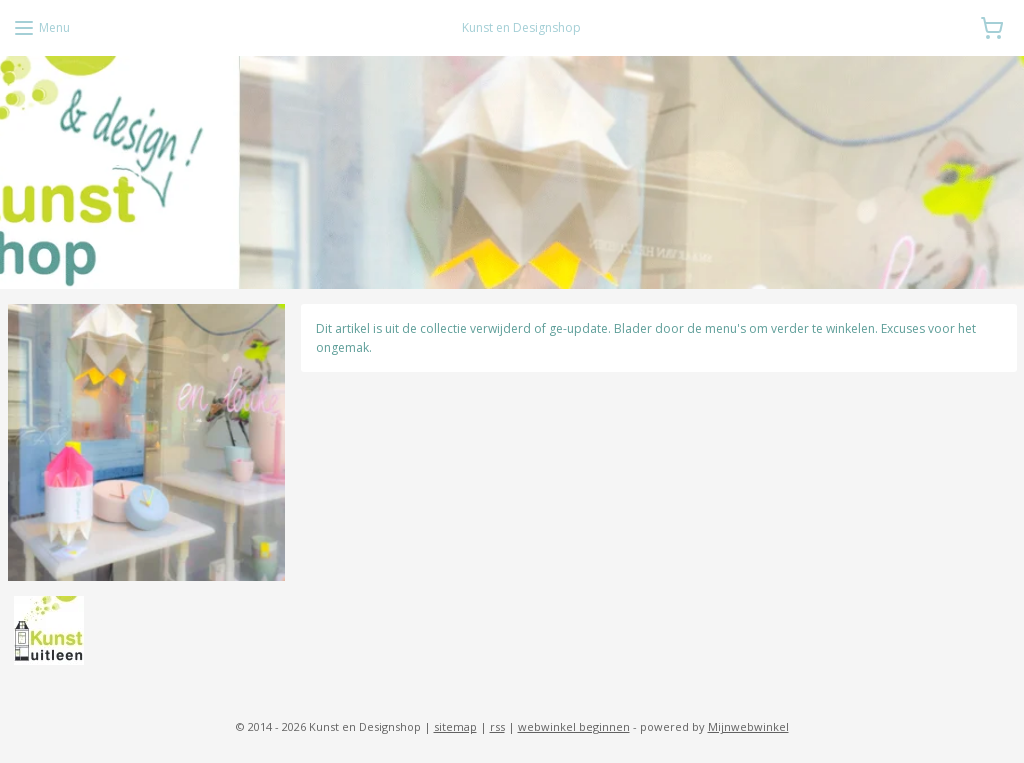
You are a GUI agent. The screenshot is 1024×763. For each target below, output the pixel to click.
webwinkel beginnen (574, 726)
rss (497, 726)
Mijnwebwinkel (748, 726)
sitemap (455, 726)
